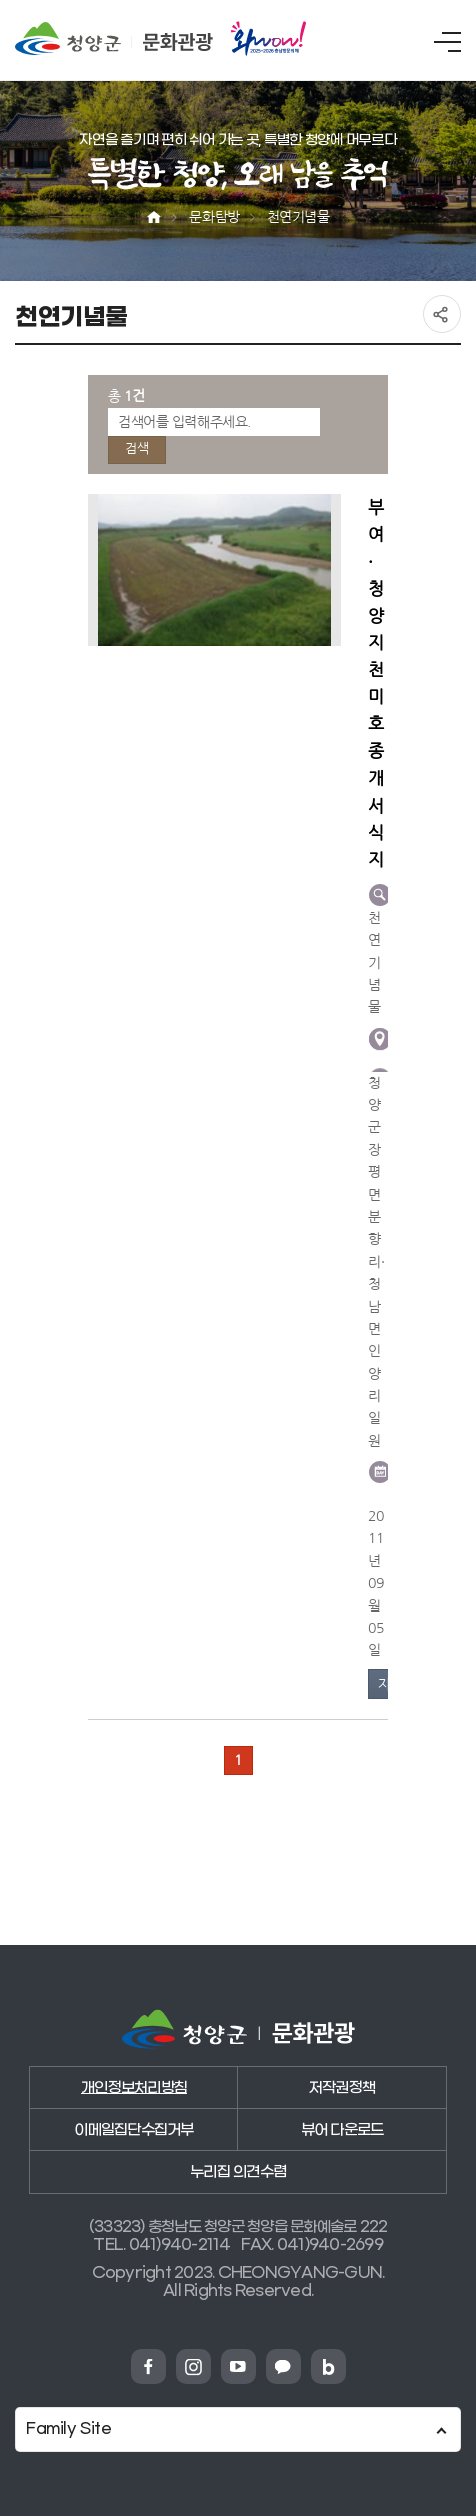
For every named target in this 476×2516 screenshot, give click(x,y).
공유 (442, 314)
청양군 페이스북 (148, 2366)
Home (154, 218)
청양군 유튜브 (238, 2366)
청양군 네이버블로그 (328, 2366)
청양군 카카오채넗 (283, 2366)
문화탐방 (214, 217)
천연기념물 (298, 217)
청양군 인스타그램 (193, 2366)
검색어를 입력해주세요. (184, 422)
